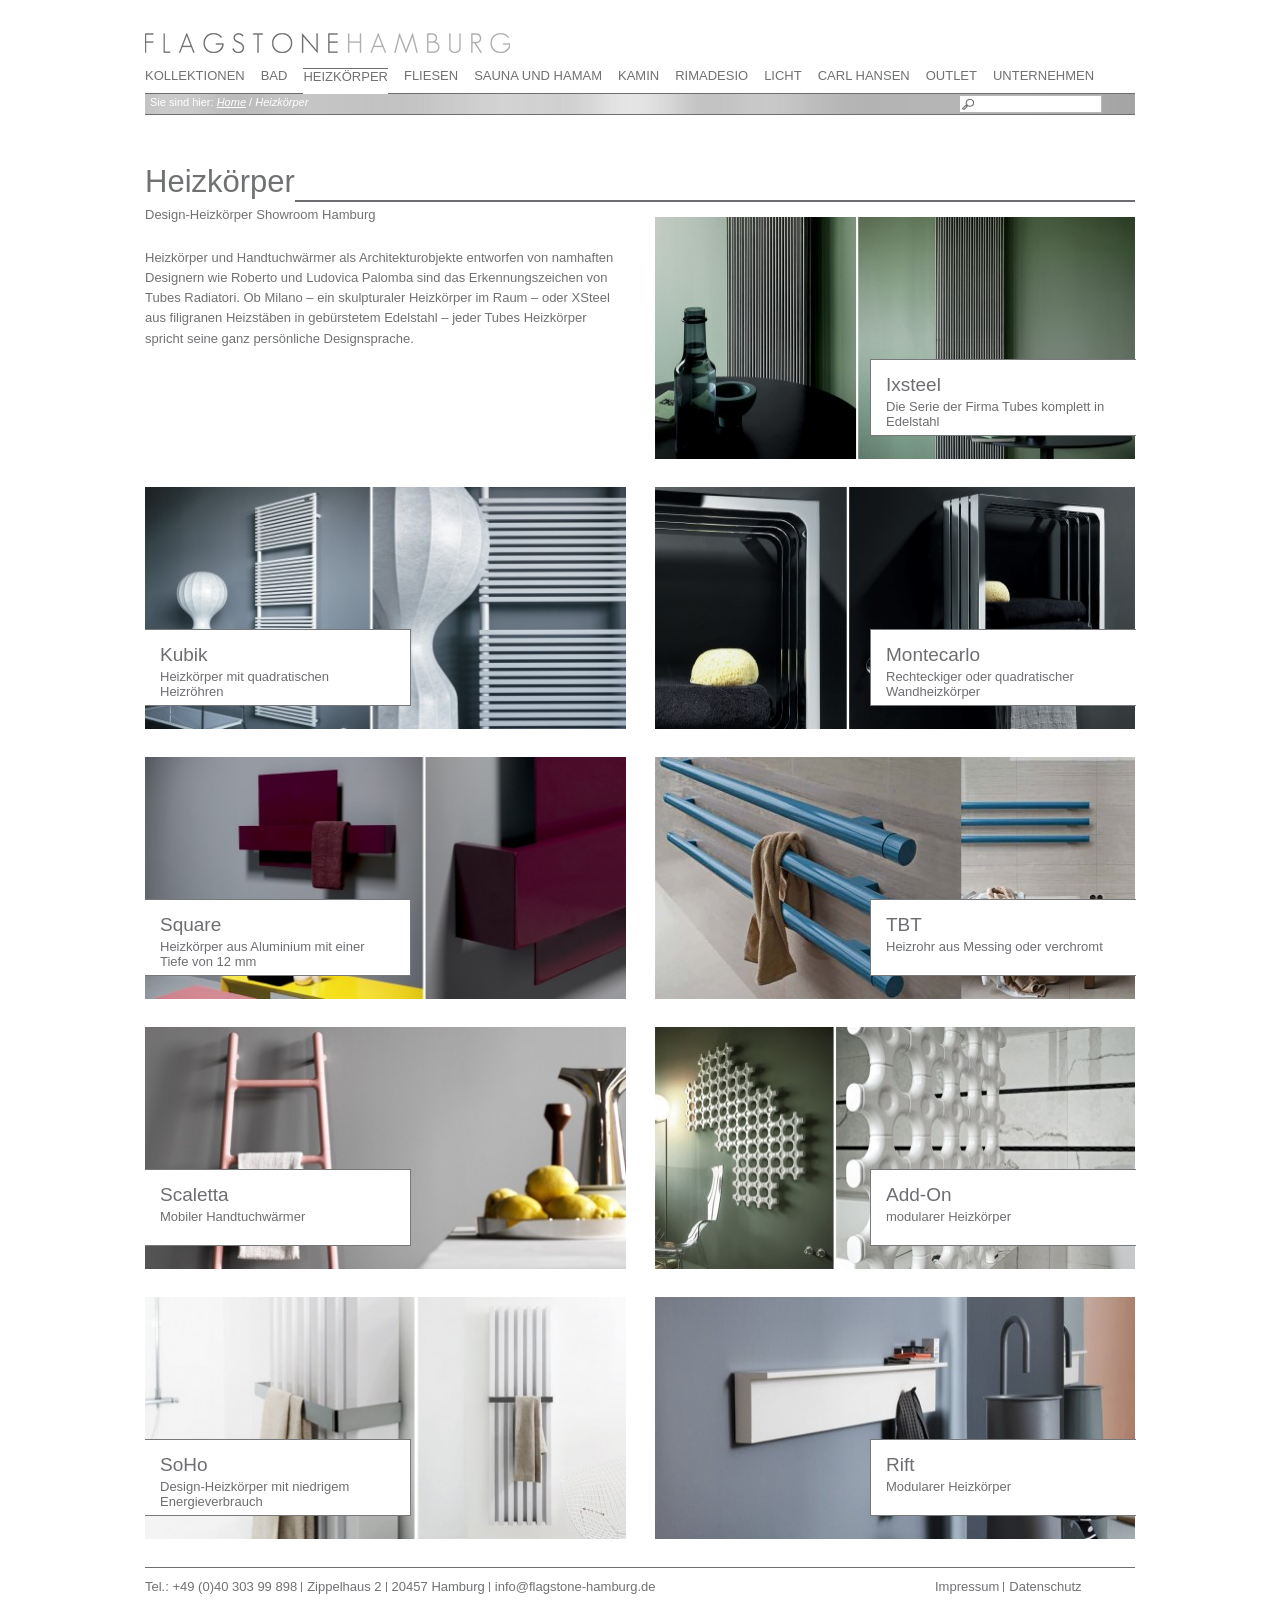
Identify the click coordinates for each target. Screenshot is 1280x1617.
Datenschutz (1045, 1586)
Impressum (967, 1586)
